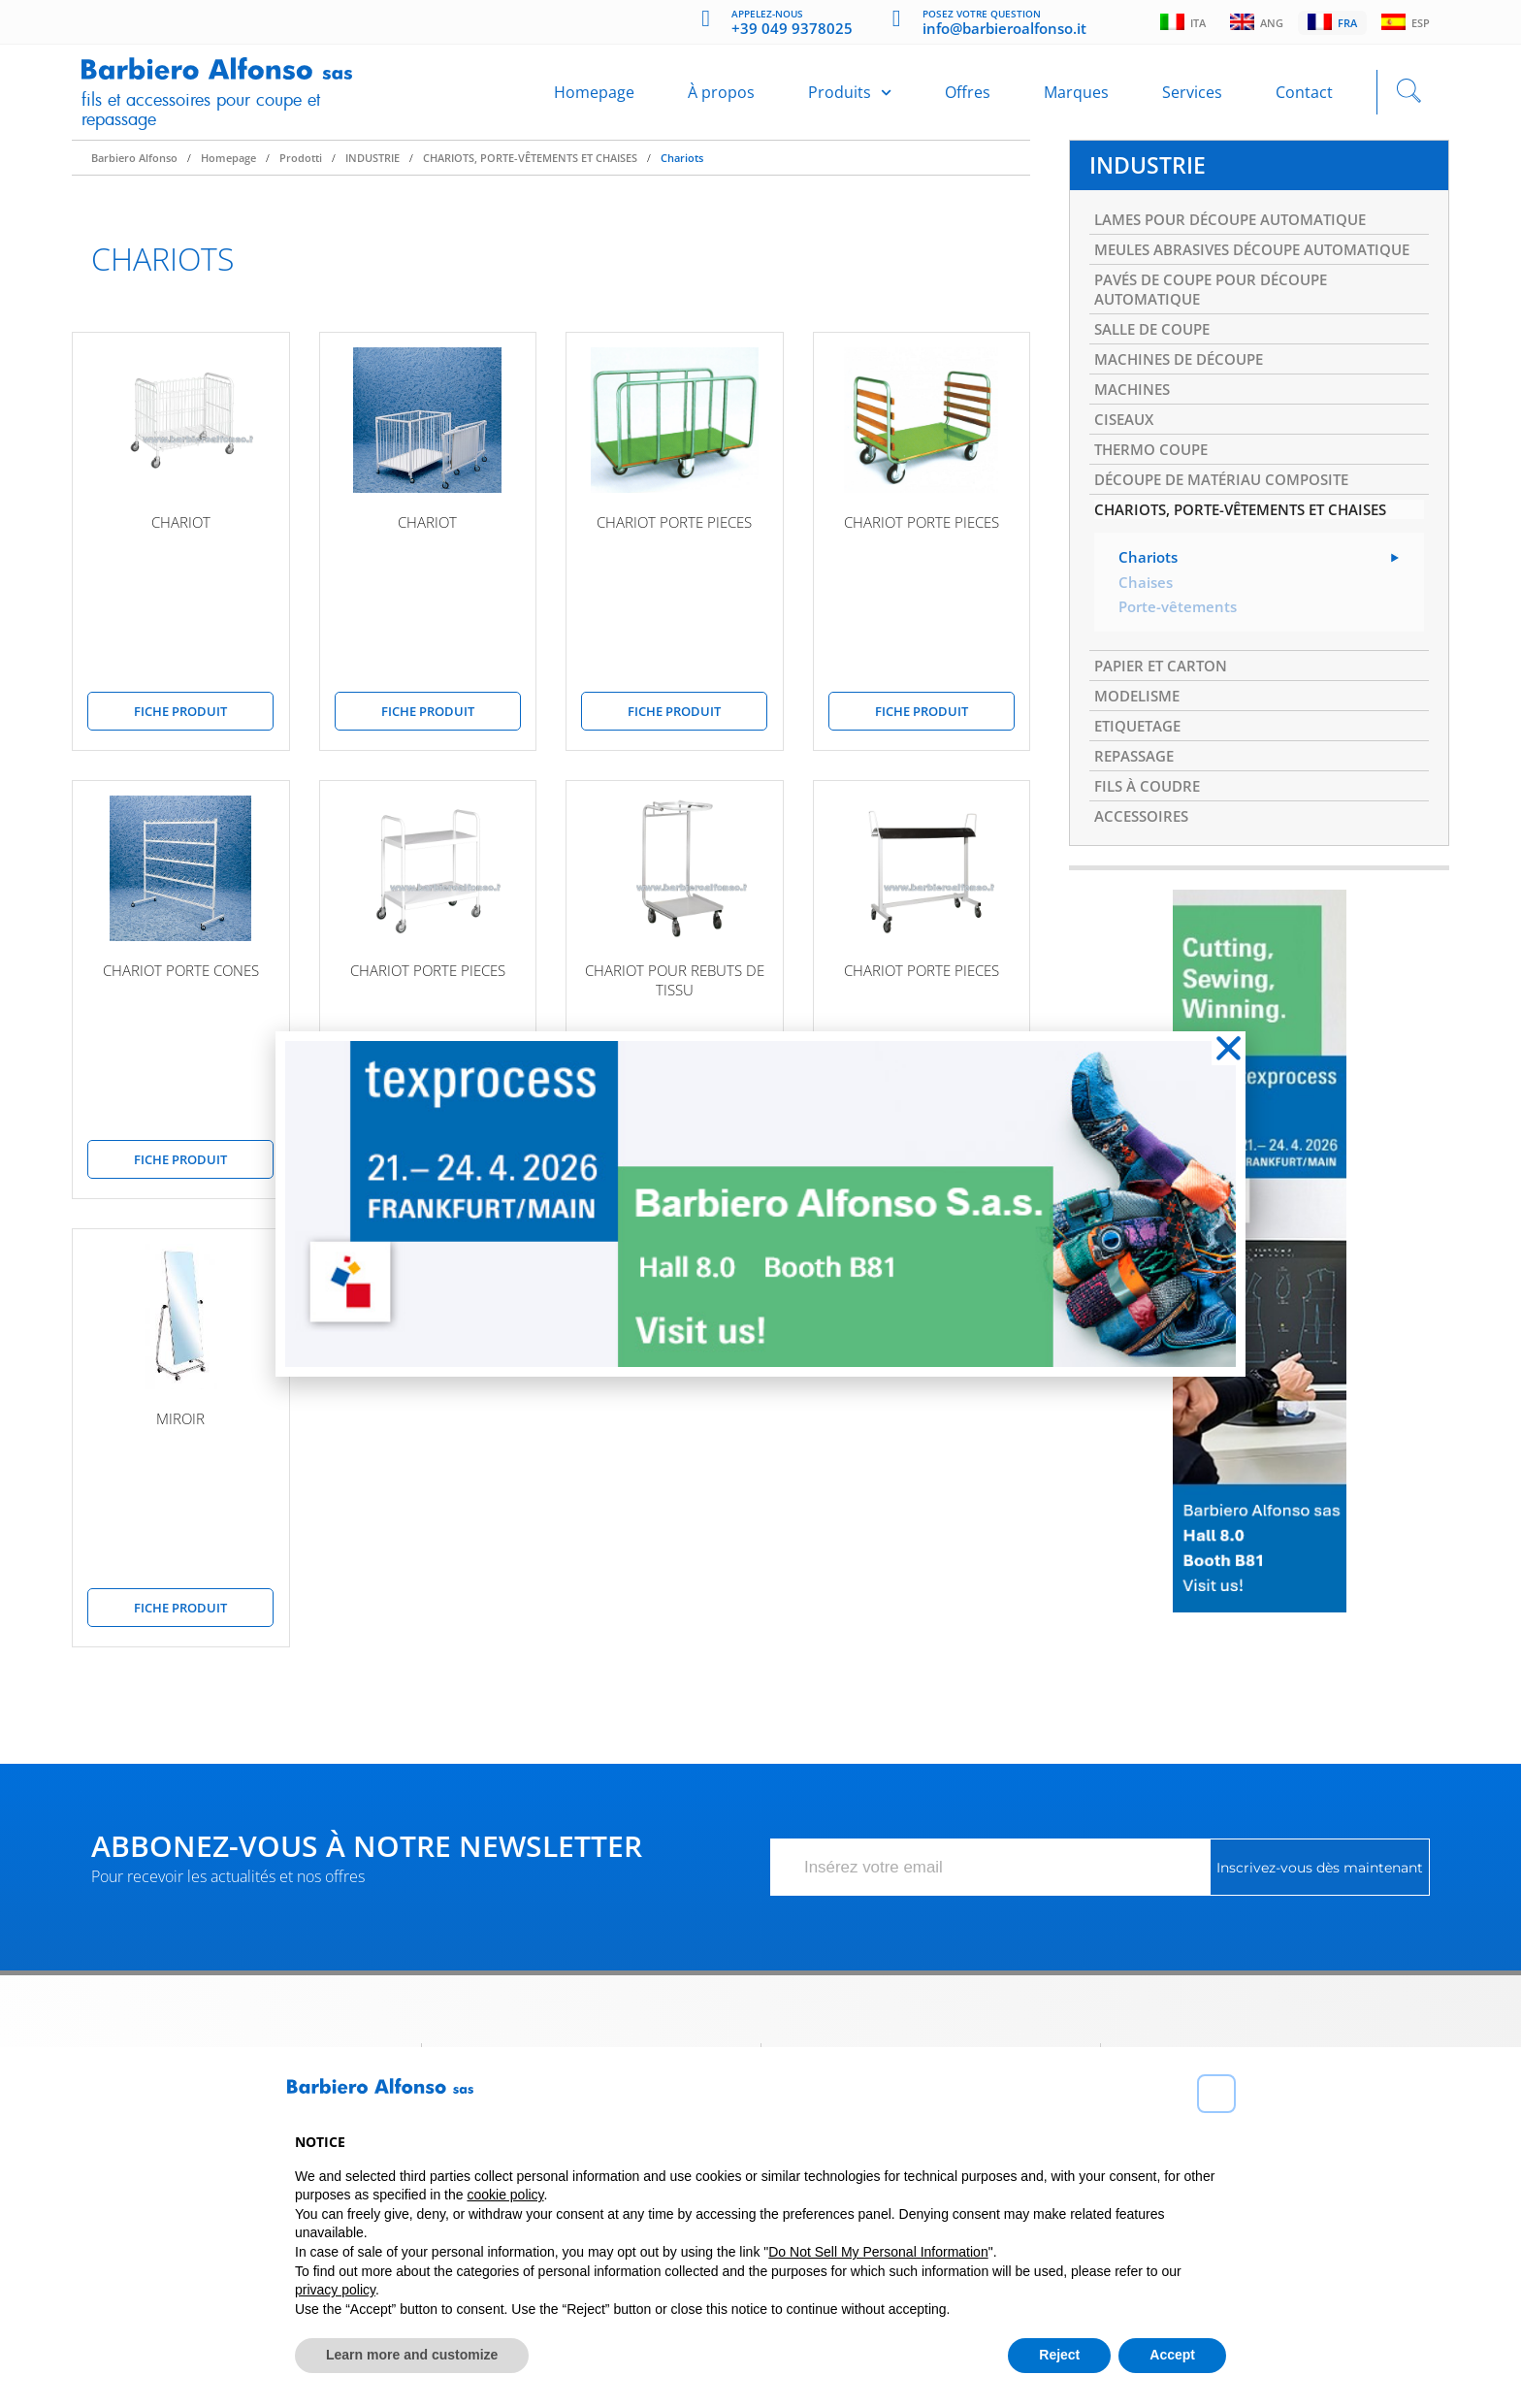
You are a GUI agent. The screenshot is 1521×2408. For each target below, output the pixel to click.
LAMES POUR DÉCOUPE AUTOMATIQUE (1241, 234)
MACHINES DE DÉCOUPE (1185, 405)
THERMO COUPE (1155, 501)
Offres (967, 99)
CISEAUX (1126, 469)
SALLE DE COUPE (1157, 373)
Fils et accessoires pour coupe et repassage (214, 115)
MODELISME (1140, 757)
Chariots (682, 170)
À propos (721, 99)
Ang (1251, 23)
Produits (849, 98)
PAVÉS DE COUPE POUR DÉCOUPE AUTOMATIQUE (1220, 330)
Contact (1304, 99)
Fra (1329, 23)
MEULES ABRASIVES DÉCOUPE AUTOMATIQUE (1206, 277)
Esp (1404, 23)
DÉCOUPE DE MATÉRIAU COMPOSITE (1231, 533)
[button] (1216, 2093)
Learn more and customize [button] (412, 2354)
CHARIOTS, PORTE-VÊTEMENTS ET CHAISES (530, 170)
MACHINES (1135, 437)
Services (1192, 99)
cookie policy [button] (505, 2194)
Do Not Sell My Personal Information (877, 2252)
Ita (1175, 23)
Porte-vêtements (1180, 665)
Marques (1076, 99)
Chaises (1146, 640)
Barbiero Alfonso (134, 170)
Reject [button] (1059, 2354)
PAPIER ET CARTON (1165, 725)
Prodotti (300, 170)
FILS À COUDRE (1151, 853)
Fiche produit (180, 723)
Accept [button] (1172, 2354)
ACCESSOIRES (1144, 885)
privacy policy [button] (335, 2289)
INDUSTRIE (372, 170)
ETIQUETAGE (1141, 789)
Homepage (594, 99)
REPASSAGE (1137, 821)
